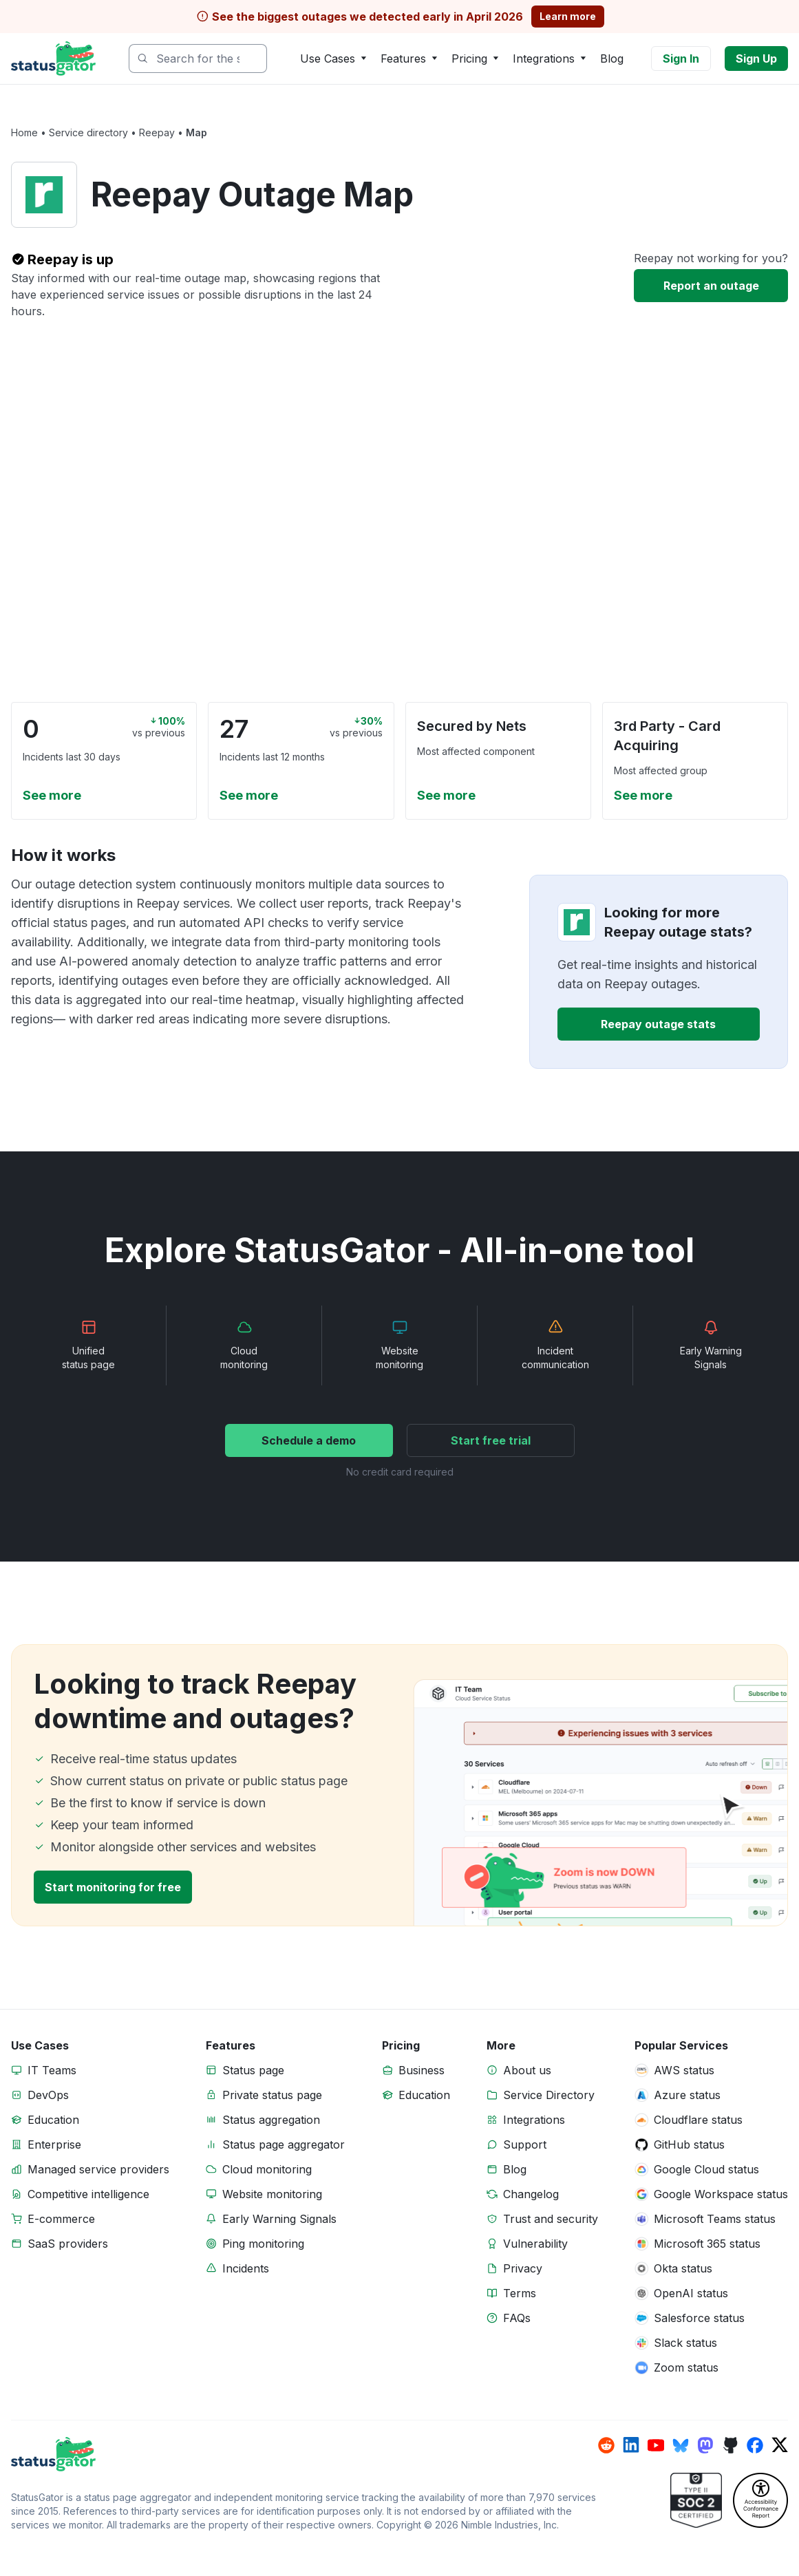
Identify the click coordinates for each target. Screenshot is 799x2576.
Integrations (534, 2120)
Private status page (272, 2095)
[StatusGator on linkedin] (631, 2445)
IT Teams (52, 2070)
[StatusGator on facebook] (755, 2445)
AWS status (684, 2070)
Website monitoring (272, 2194)
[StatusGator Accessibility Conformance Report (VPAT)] (760, 2500)
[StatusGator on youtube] (656, 2445)
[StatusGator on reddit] (606, 2445)
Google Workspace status (721, 2194)
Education (53, 2120)
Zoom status (686, 2367)
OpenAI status (691, 2293)
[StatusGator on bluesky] (680, 2445)
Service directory (88, 132)
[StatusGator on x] (779, 2445)
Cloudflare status (698, 2120)
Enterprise (54, 2144)
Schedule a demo (309, 1440)
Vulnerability (535, 2243)
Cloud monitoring (267, 2169)
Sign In (681, 58)
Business (421, 2070)
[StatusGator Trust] (696, 2500)
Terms (519, 2293)
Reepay (157, 132)
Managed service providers (98, 2169)
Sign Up (756, 58)
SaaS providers (68, 2243)
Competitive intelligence (88, 2194)
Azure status (687, 2095)
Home (24, 132)
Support (524, 2144)
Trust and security (550, 2219)
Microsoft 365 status (707, 2243)
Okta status (683, 2268)
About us (527, 2070)
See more (52, 795)
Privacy (522, 2268)
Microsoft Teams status (715, 2219)
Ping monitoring (263, 2243)
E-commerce (61, 2219)
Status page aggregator (283, 2144)
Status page (253, 2070)
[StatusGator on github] (730, 2445)
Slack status (685, 2343)
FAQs (517, 2318)
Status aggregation (271, 2120)
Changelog (531, 2194)
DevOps (48, 2095)
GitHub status (689, 2144)
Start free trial (491, 1440)
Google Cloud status (706, 2169)
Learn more (568, 16)
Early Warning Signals (279, 2219)
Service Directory (549, 2095)
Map (196, 132)
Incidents (245, 2268)
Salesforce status (699, 2318)
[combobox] (198, 58)
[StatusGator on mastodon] (705, 2445)
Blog (612, 58)
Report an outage (711, 285)
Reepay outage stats (658, 1024)
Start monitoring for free (113, 1887)
